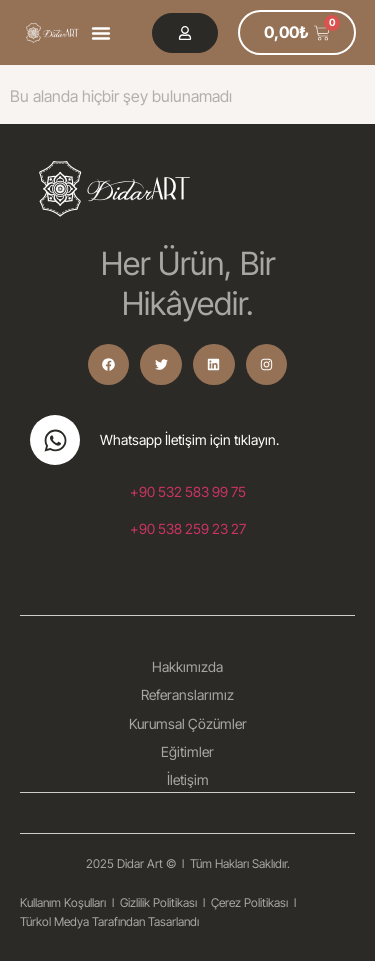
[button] (101, 33)
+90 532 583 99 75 (188, 491)
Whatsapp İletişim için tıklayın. (189, 439)
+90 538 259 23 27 (188, 528)
